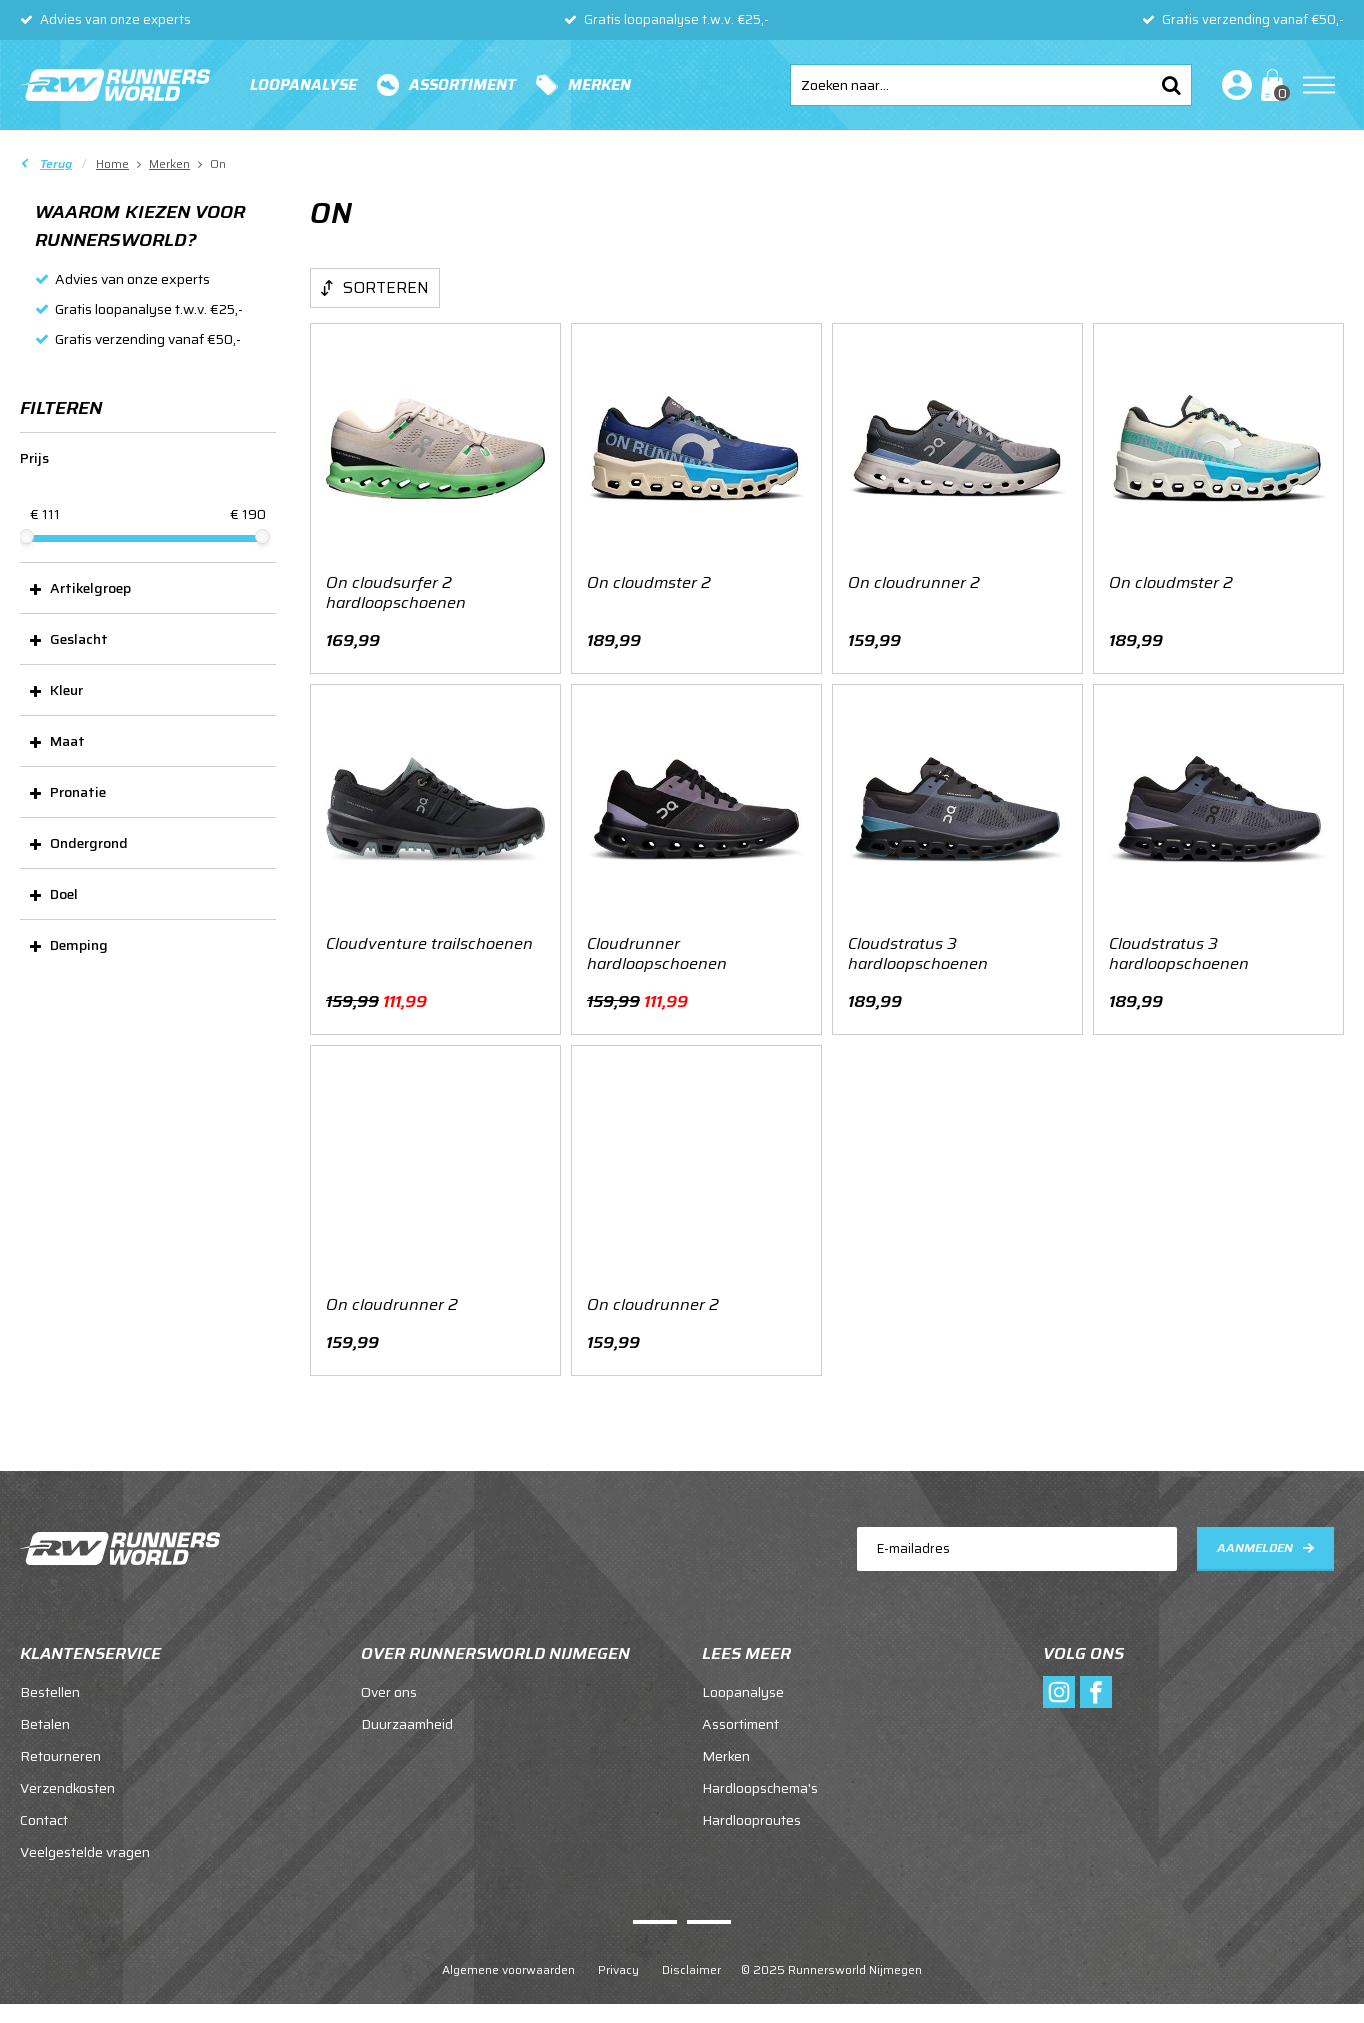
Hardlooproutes (751, 1820)
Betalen (45, 1724)
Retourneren (60, 1756)
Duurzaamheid (407, 1724)
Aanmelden (1255, 1547)
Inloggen (1233, 85)
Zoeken (1171, 85)
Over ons (389, 1692)
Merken (599, 85)
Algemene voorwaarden (508, 1969)
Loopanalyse (303, 85)
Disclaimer (691, 1969)
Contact (44, 1820)
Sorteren (386, 287)
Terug (56, 163)
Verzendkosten (67, 1788)
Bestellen (50, 1692)
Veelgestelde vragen (85, 1852)
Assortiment (462, 85)
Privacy (618, 1969)
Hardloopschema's (760, 1788)
